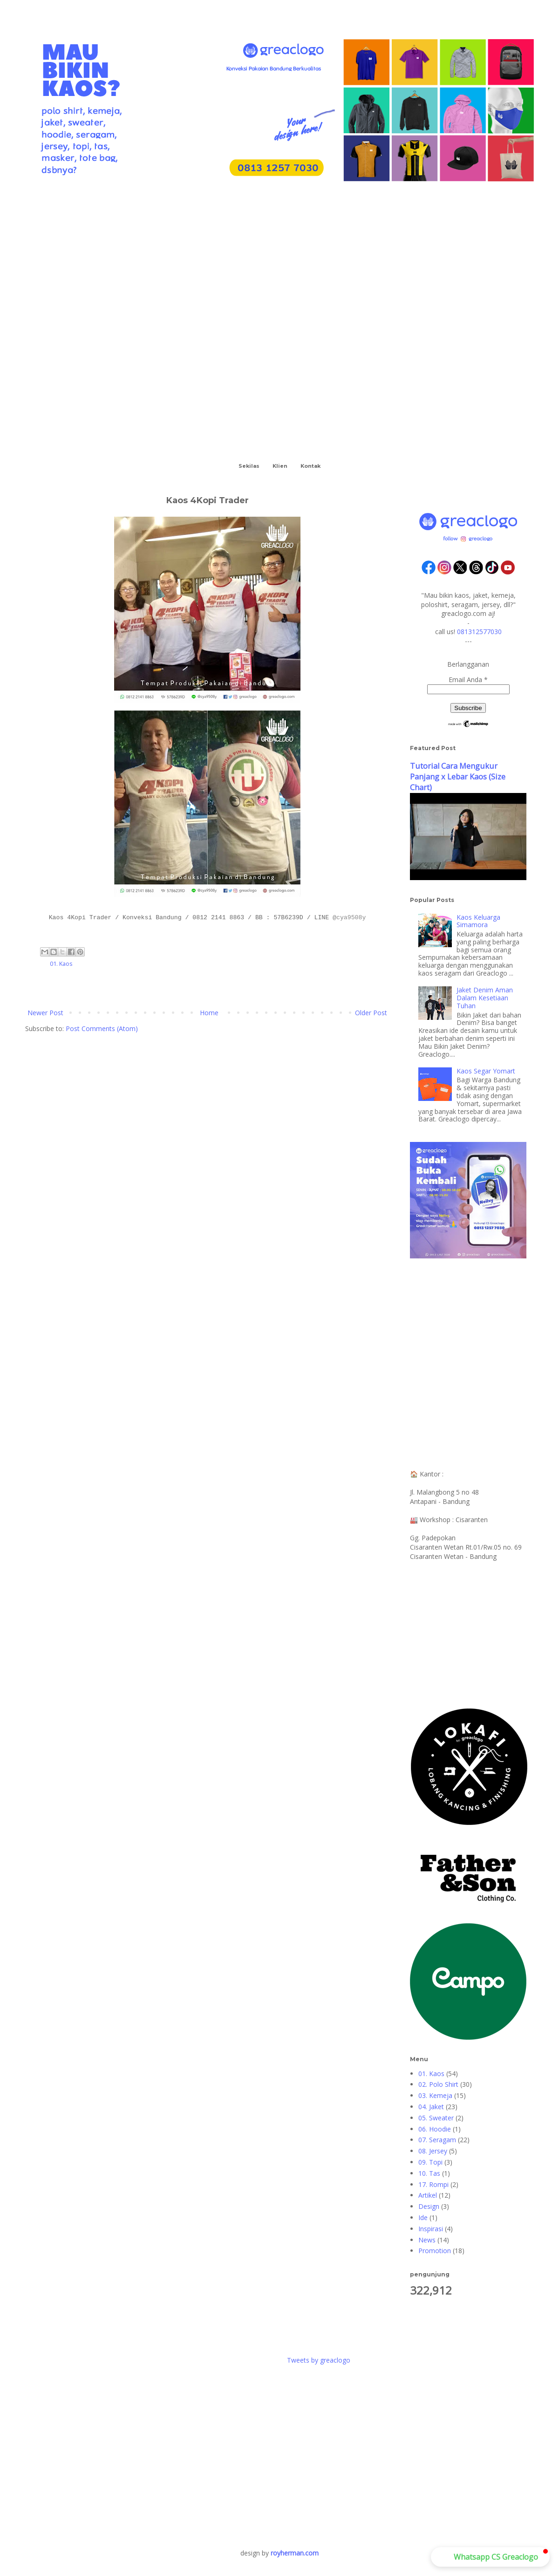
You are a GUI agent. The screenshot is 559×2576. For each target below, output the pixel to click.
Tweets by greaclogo (318, 2360)
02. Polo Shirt (438, 2084)
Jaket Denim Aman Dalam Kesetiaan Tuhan (485, 997)
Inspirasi (430, 2228)
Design (428, 2206)
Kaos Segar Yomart (486, 1070)
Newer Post (45, 1012)
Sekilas (249, 466)
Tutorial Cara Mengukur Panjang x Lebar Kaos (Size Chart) (457, 777)
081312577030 (479, 631)
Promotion (434, 2250)
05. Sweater (436, 2117)
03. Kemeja (435, 2095)
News (427, 2239)
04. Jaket (431, 2106)
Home (209, 1012)
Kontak (310, 466)
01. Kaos (61, 964)
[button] (490, 2557)
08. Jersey (432, 2150)
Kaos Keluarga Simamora (478, 921)
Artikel (427, 2195)
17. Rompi (433, 2184)
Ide (423, 2217)
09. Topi (430, 2162)
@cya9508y (349, 917)
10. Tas (429, 2173)
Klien (280, 466)
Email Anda (468, 679)
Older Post (371, 1012)
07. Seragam (437, 2139)
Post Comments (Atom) (102, 1028)
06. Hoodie (434, 2129)
